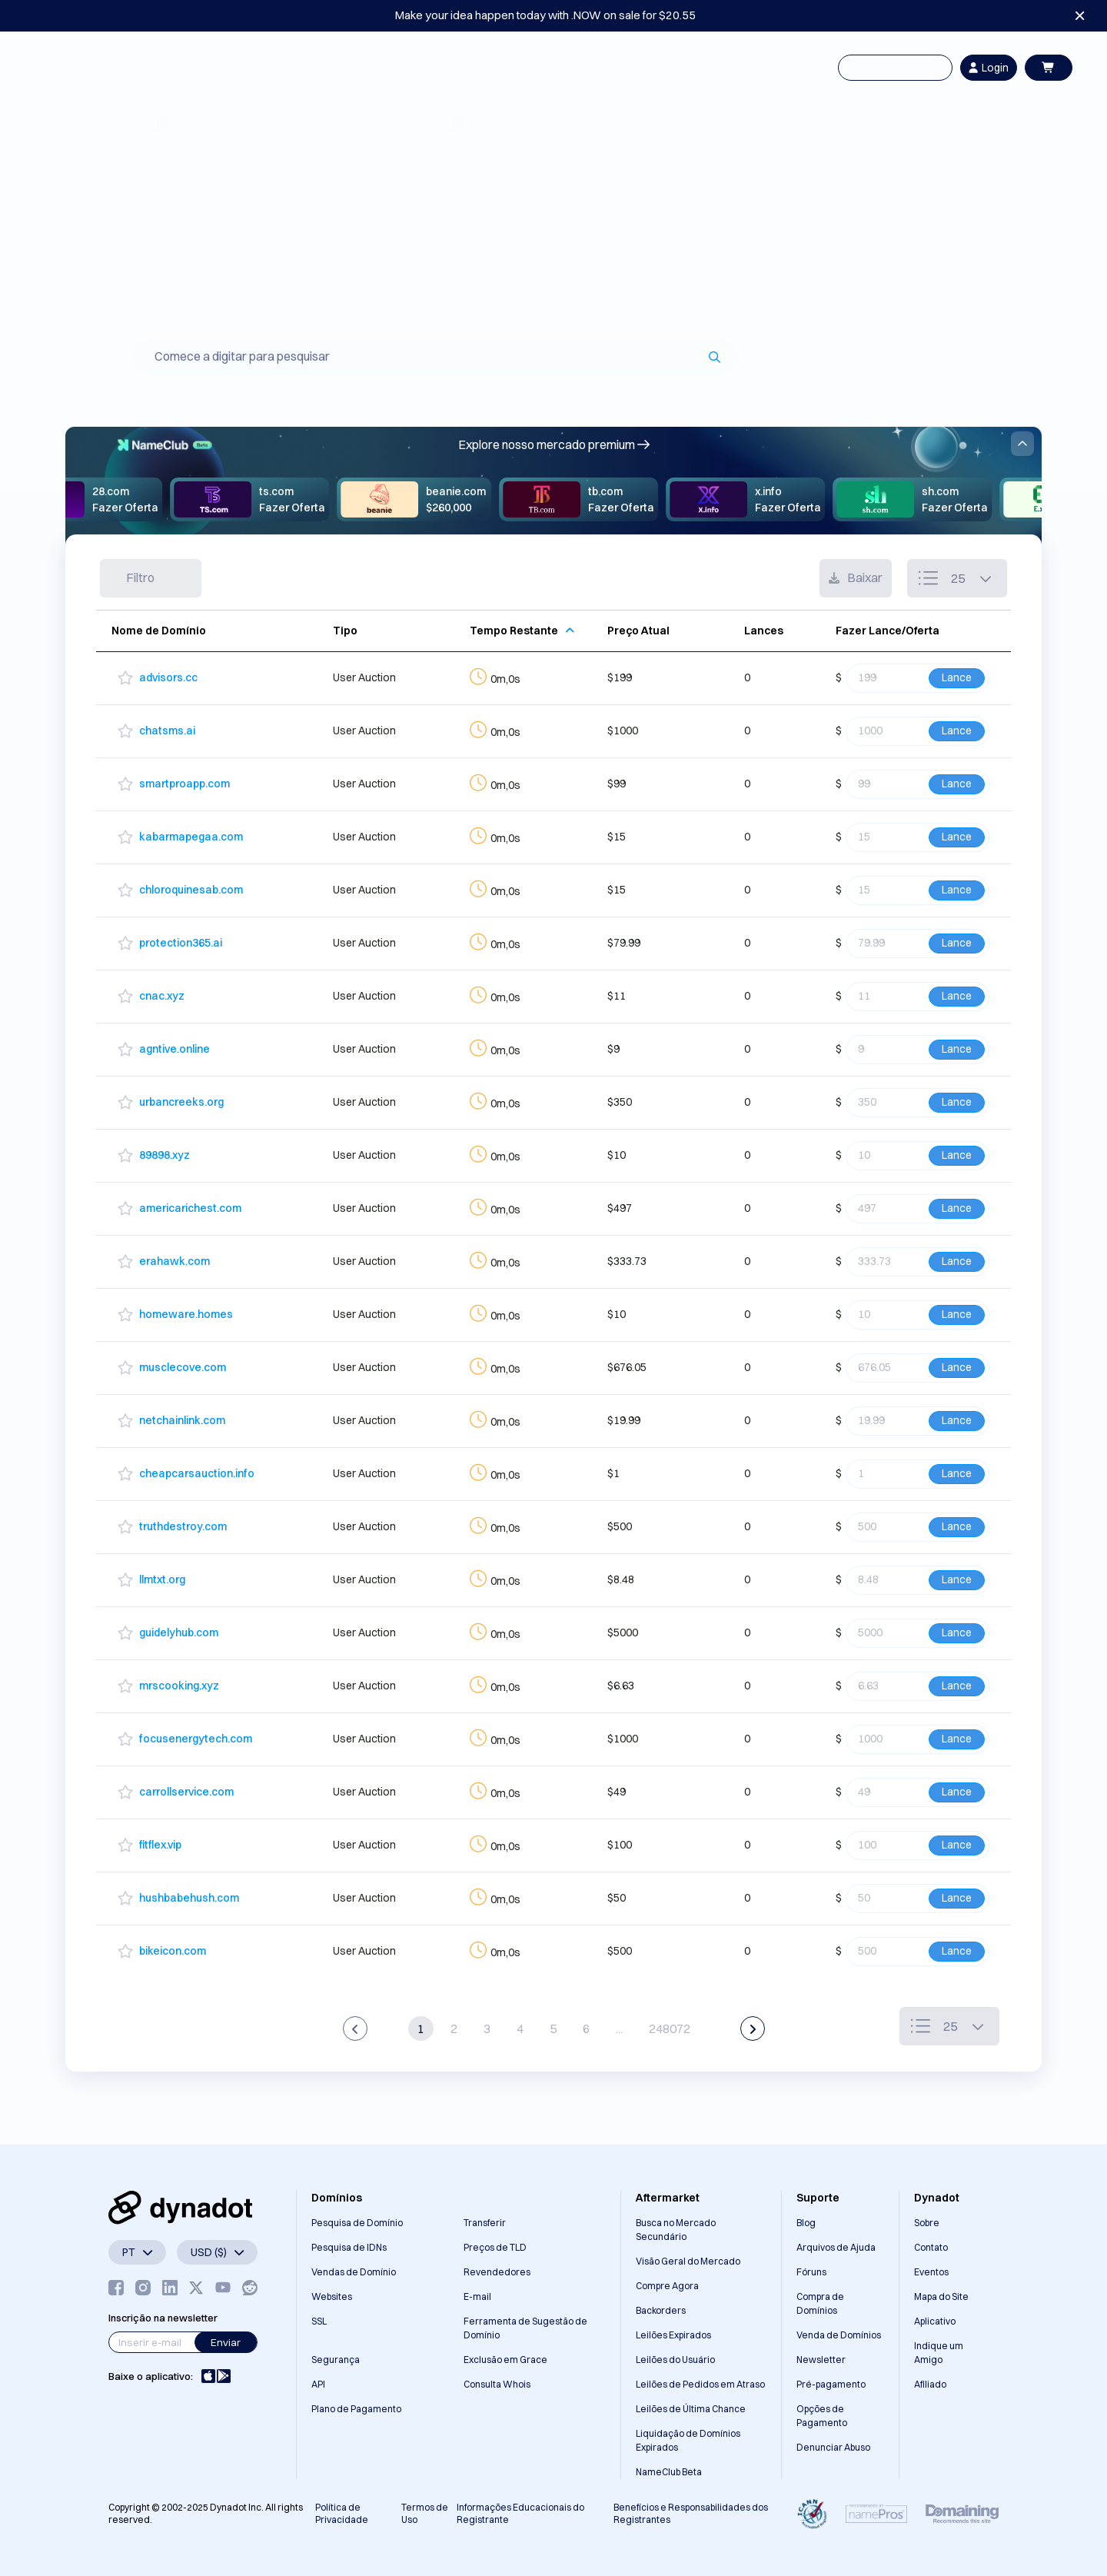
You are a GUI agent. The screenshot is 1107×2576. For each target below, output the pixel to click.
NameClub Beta (669, 2472)
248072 (669, 2028)
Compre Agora (667, 2285)
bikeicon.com (172, 1951)
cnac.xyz (161, 996)
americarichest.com (190, 1208)
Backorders (661, 2310)
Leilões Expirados (673, 2335)
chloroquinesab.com (191, 890)
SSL (319, 2321)
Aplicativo (935, 2321)
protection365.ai (180, 943)
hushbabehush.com (189, 1898)
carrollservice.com (186, 1792)
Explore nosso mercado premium (554, 444)
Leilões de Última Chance (691, 2409)
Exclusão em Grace (505, 2359)
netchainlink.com (182, 1420)
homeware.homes (186, 1314)
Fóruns (811, 2272)
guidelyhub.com (178, 1632)
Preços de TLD (495, 2247)
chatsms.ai (167, 730)
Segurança (335, 2359)
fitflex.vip (160, 1845)
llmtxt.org (162, 1579)
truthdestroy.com (183, 1526)
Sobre (926, 2222)
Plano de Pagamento (356, 2409)
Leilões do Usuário (675, 2359)
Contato (931, 2247)
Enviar (226, 2342)
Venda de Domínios (838, 2335)
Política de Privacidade (341, 2513)
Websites (331, 2296)
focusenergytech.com (195, 1739)
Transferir (485, 2222)
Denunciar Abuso (833, 2447)
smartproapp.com (184, 783)
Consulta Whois (497, 2384)
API (318, 2384)
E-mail (477, 2296)
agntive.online (174, 1049)
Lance (957, 677)
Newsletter (821, 2359)
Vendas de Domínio (353, 2272)
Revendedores (497, 2272)
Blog (806, 2222)
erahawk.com (174, 1261)
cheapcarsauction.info (196, 1473)
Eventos (931, 2272)
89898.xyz (164, 1155)
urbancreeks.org (181, 1102)
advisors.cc (168, 677)
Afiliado (930, 2384)
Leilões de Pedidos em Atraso (700, 2384)
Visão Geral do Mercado (688, 2261)
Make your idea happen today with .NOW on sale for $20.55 (545, 15)
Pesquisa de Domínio (357, 2222)
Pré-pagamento (831, 2384)
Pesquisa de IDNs (349, 2247)
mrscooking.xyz (179, 1685)
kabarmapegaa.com (191, 837)
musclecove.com (182, 1367)
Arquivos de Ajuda (836, 2247)
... (619, 2028)
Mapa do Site (941, 2296)
